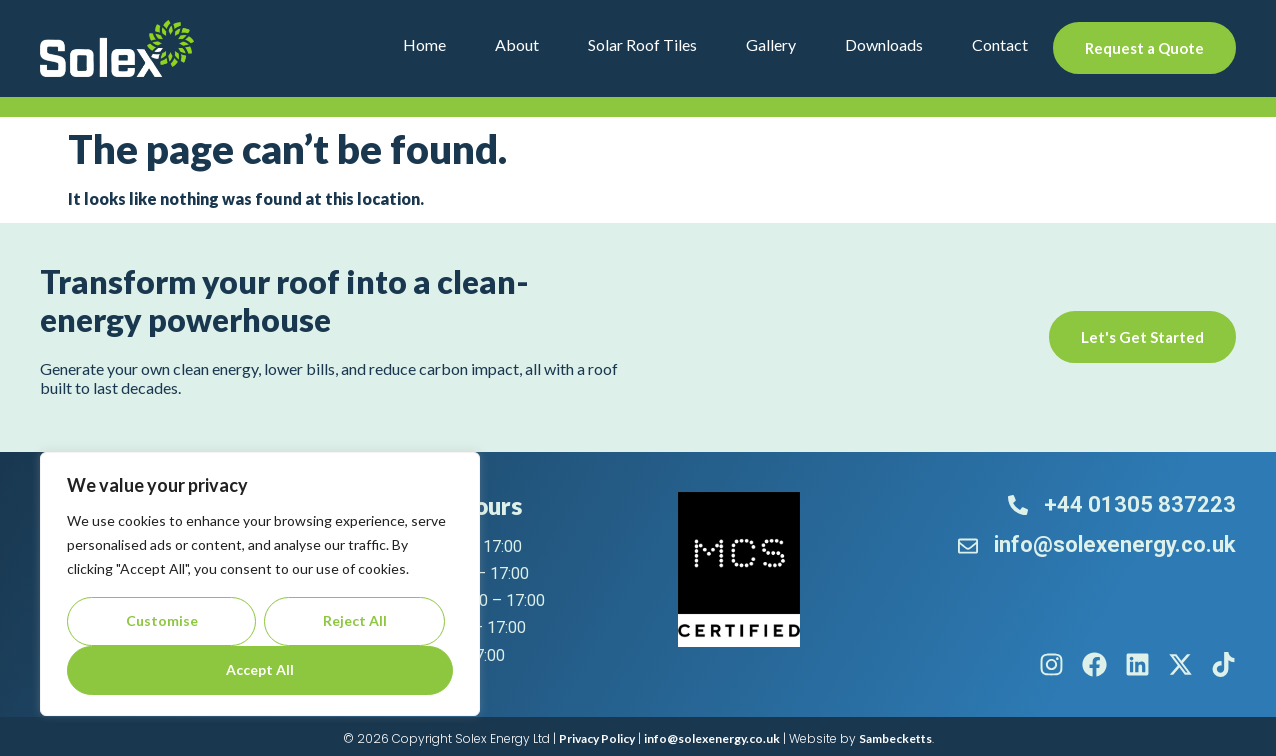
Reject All (355, 620)
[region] (260, 584)
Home (424, 44)
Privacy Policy (597, 738)
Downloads (884, 44)
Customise (162, 620)
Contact (1000, 44)
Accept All (260, 669)
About (517, 44)
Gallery (771, 44)
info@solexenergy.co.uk (712, 738)
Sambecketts (895, 738)
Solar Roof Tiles (642, 44)
